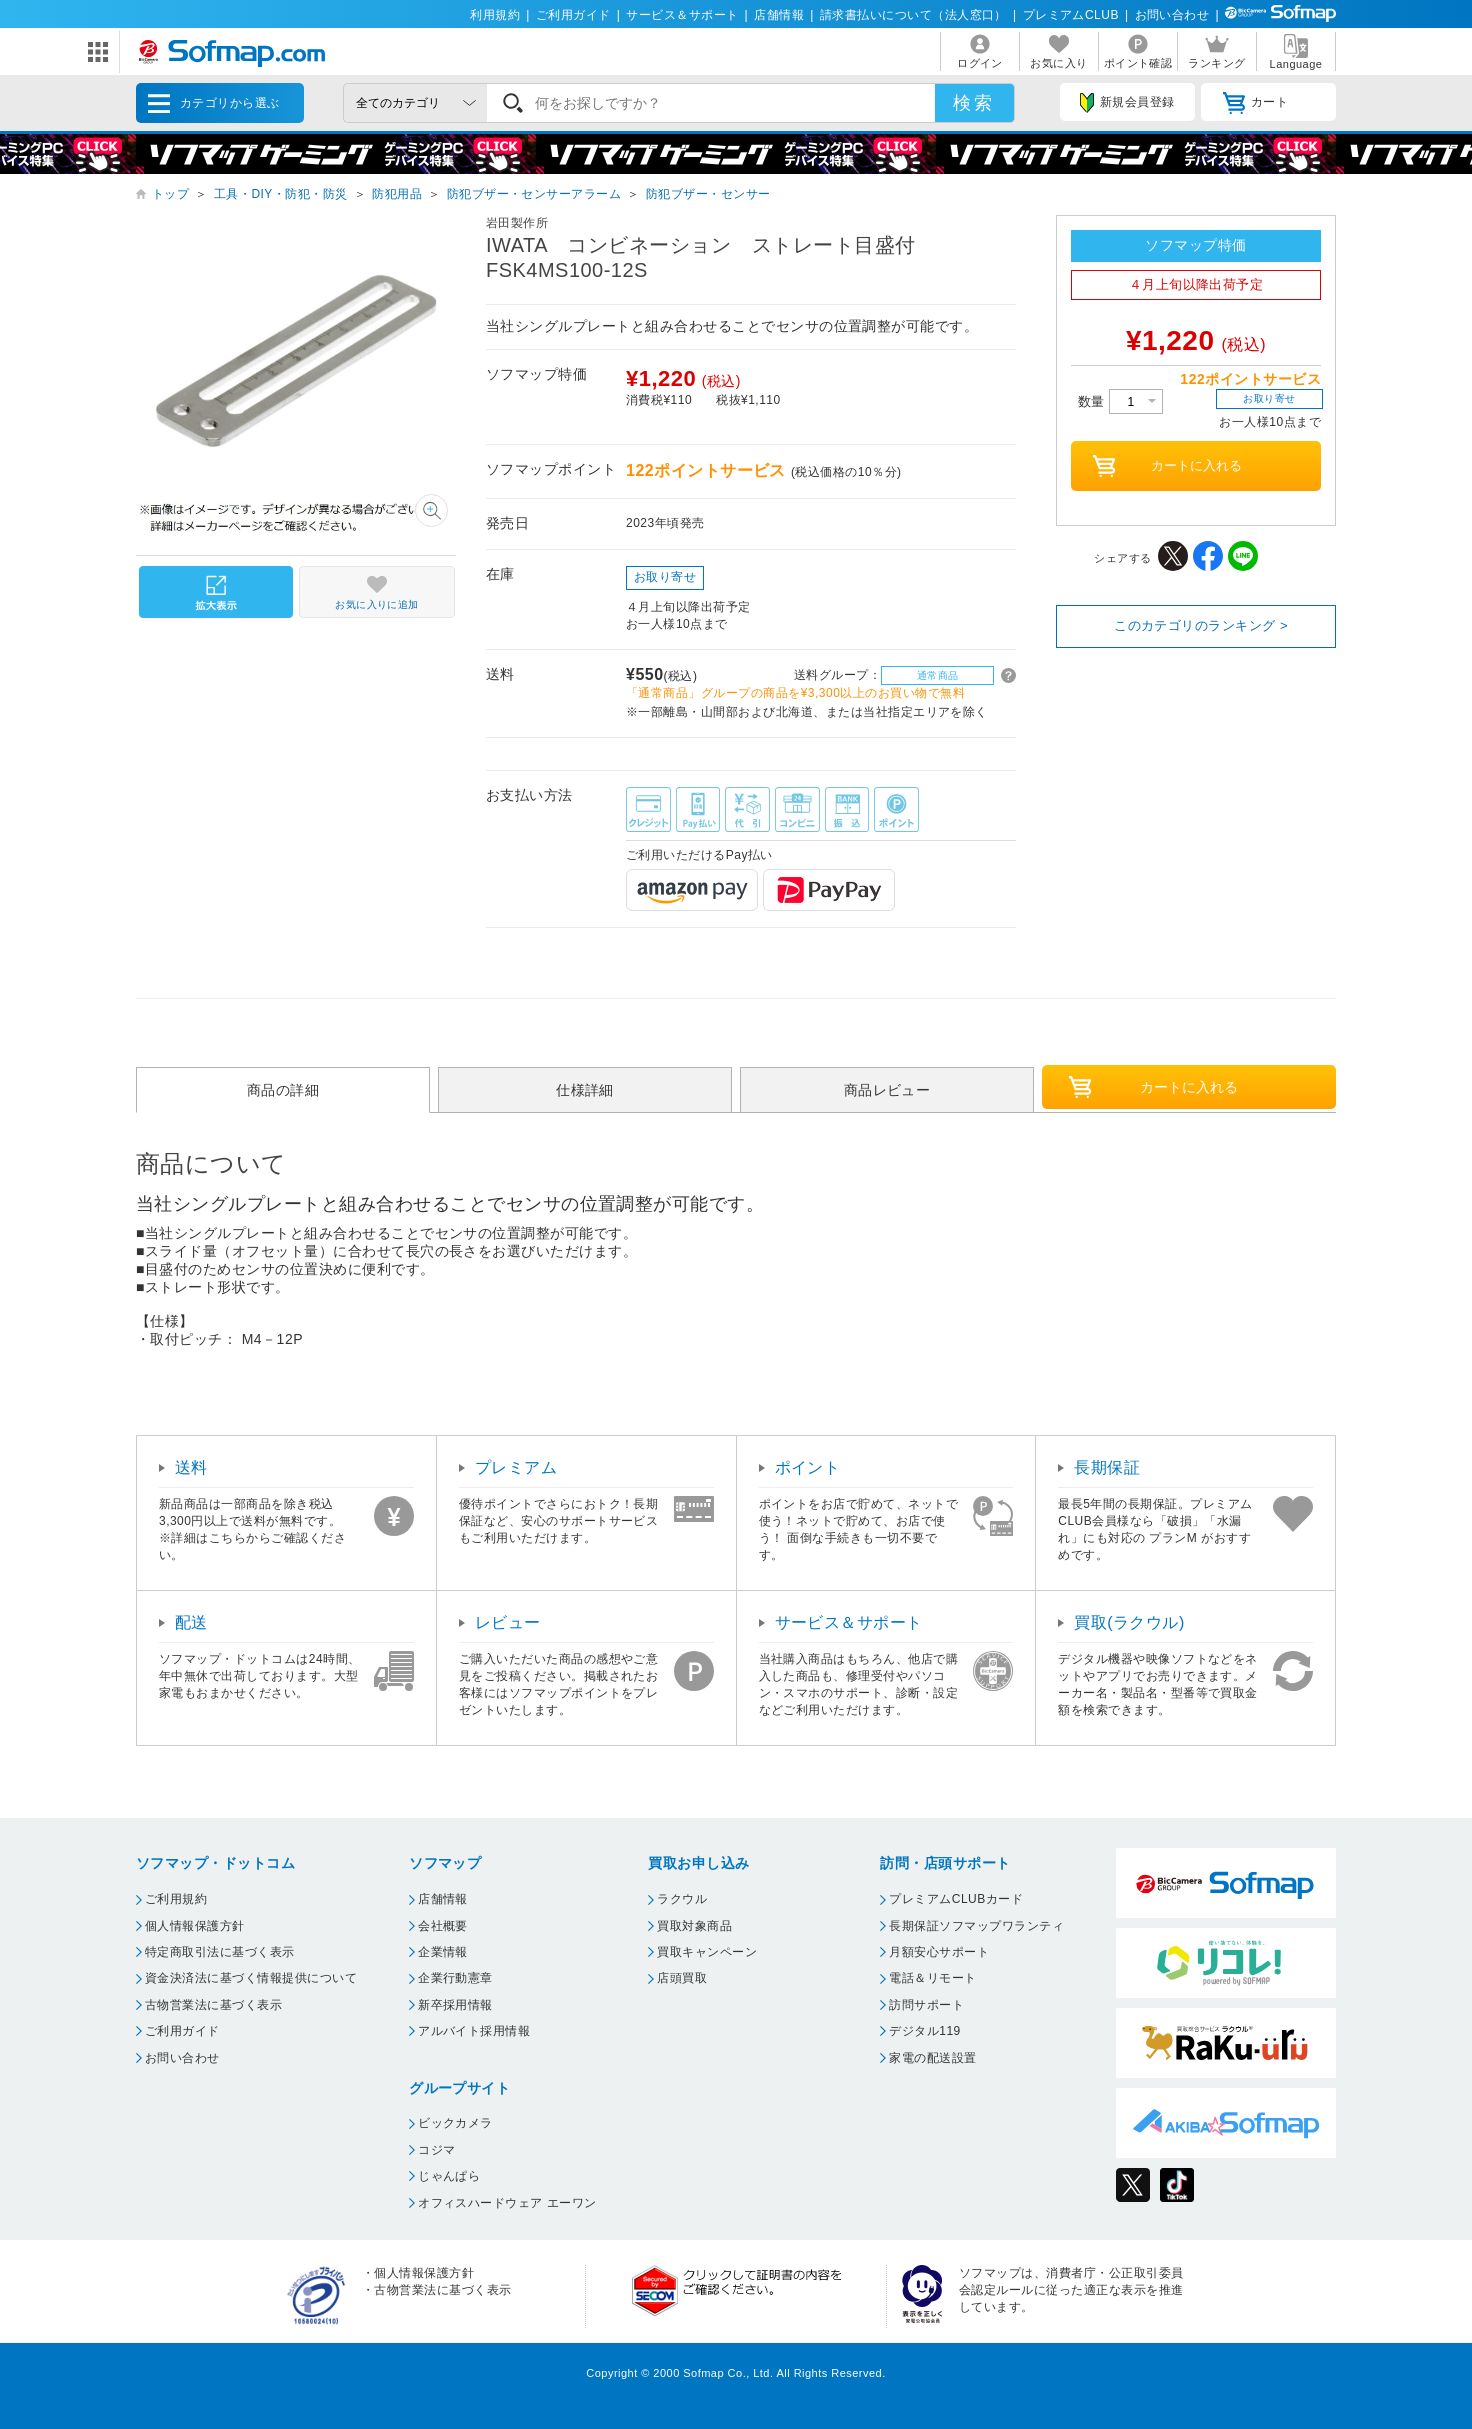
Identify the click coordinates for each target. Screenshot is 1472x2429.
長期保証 (1107, 1467)
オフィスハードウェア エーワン (507, 2203)
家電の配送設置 (932, 2058)
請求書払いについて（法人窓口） (913, 15)
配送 (191, 1622)
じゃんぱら (449, 2176)
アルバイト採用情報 (474, 2031)
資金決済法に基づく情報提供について (251, 1978)
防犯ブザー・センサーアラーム (534, 194)
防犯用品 (397, 194)
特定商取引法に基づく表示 (220, 1952)
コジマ (436, 2150)
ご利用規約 (176, 1899)
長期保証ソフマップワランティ (976, 1926)
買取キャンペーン (707, 1952)
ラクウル (682, 1899)
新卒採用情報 (455, 2005)
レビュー (508, 1622)
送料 (191, 1467)
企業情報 (443, 1952)
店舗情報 (779, 15)
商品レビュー (887, 1090)
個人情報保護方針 (195, 1926)
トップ (170, 194)
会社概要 (443, 1926)
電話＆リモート (932, 1978)
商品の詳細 (283, 1090)
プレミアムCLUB (1071, 15)
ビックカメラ (455, 2123)
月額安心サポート (939, 1952)
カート (1255, 103)
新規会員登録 (1127, 103)
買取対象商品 (694, 1926)
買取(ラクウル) (1129, 1622)
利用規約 (495, 15)
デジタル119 (924, 2031)
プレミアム (516, 1467)
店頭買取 (682, 1978)
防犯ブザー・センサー (708, 194)
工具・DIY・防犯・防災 (281, 194)
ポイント (808, 1467)
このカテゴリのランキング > (1201, 625)
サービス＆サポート (682, 15)
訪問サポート (926, 2005)
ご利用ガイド (573, 15)
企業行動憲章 (455, 1978)
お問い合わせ (1172, 15)
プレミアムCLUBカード (956, 1899)
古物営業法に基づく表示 (213, 2005)
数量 (1120, 401)
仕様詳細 (585, 1090)
